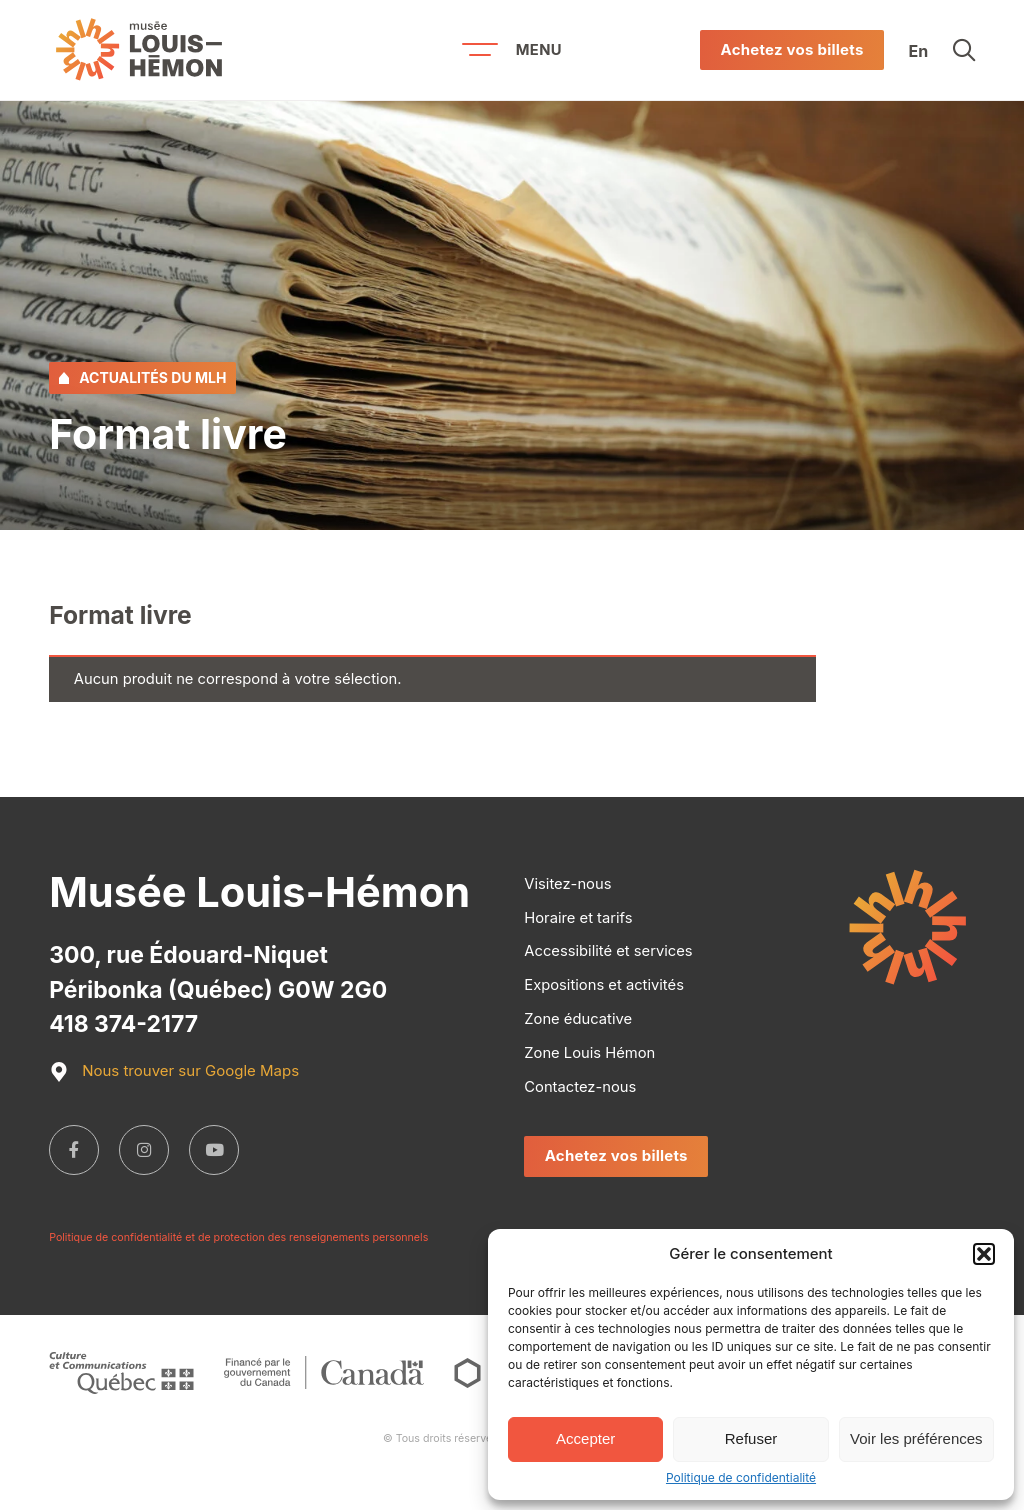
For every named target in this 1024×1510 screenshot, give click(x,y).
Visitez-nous (567, 884)
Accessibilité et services (608, 951)
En (919, 50)
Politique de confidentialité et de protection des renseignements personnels (238, 1238)
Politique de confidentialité (741, 1477)
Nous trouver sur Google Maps (174, 1072)
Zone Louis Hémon (589, 1053)
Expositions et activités (604, 985)
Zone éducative (578, 1019)
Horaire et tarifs (578, 918)
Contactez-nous (580, 1087)
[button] (984, 1254)
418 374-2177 (123, 1024)
